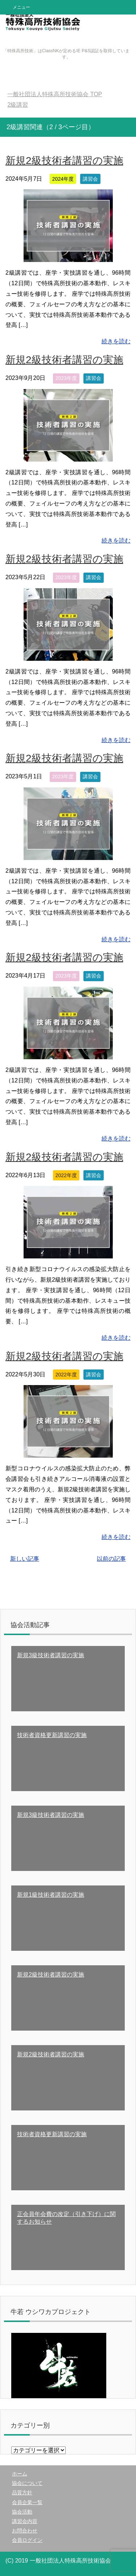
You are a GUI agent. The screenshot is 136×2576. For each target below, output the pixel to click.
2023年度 (66, 378)
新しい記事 (24, 1559)
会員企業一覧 (27, 2502)
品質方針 (22, 2492)
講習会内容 (24, 2521)
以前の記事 (111, 1559)
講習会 (90, 179)
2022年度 (66, 1175)
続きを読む (116, 341)
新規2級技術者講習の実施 (64, 160)
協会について (27, 2483)
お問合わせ (24, 2531)
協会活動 (22, 2512)
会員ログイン (27, 2540)
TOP (54, 94)
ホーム (19, 2474)
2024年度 (63, 179)
